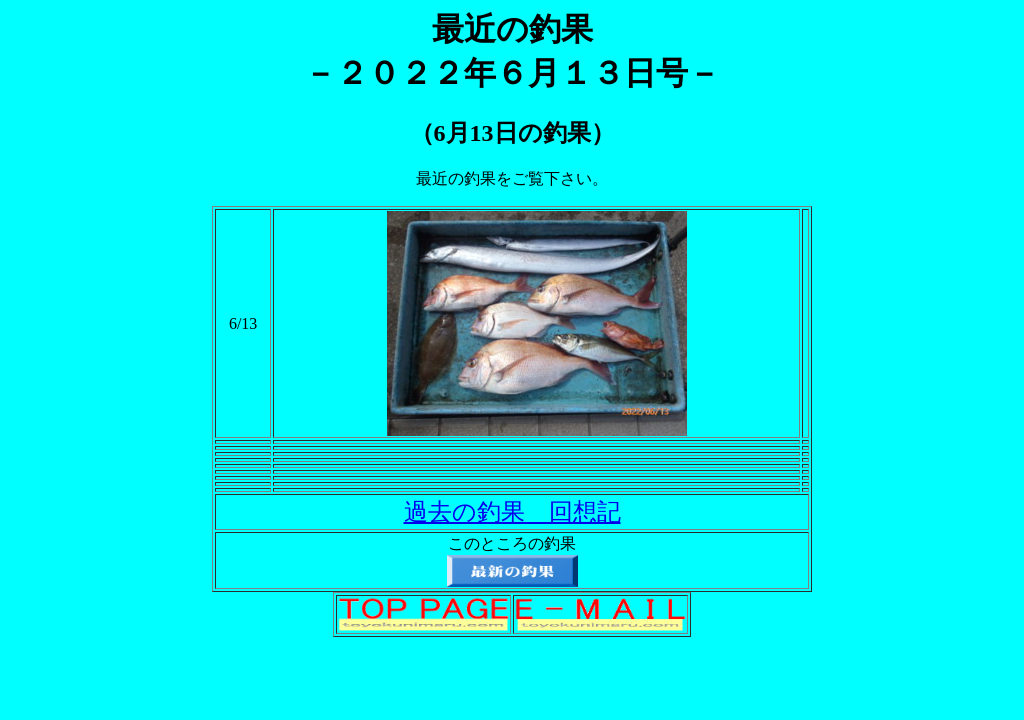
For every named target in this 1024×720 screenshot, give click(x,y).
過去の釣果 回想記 (512, 512)
